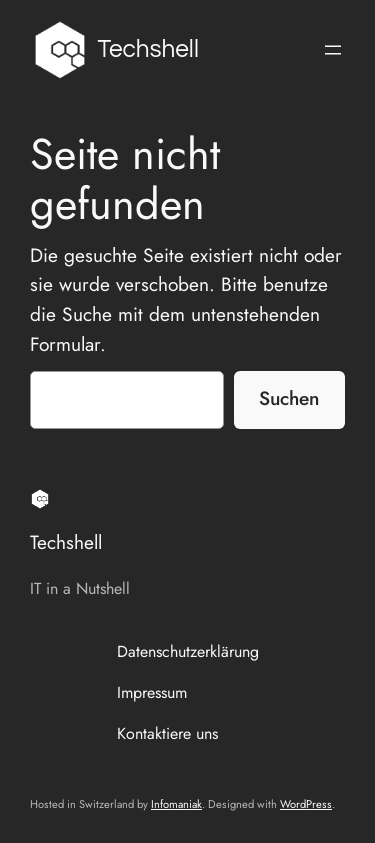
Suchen (289, 398)
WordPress (306, 804)
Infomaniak (176, 804)
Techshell (148, 49)
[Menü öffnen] (333, 50)
